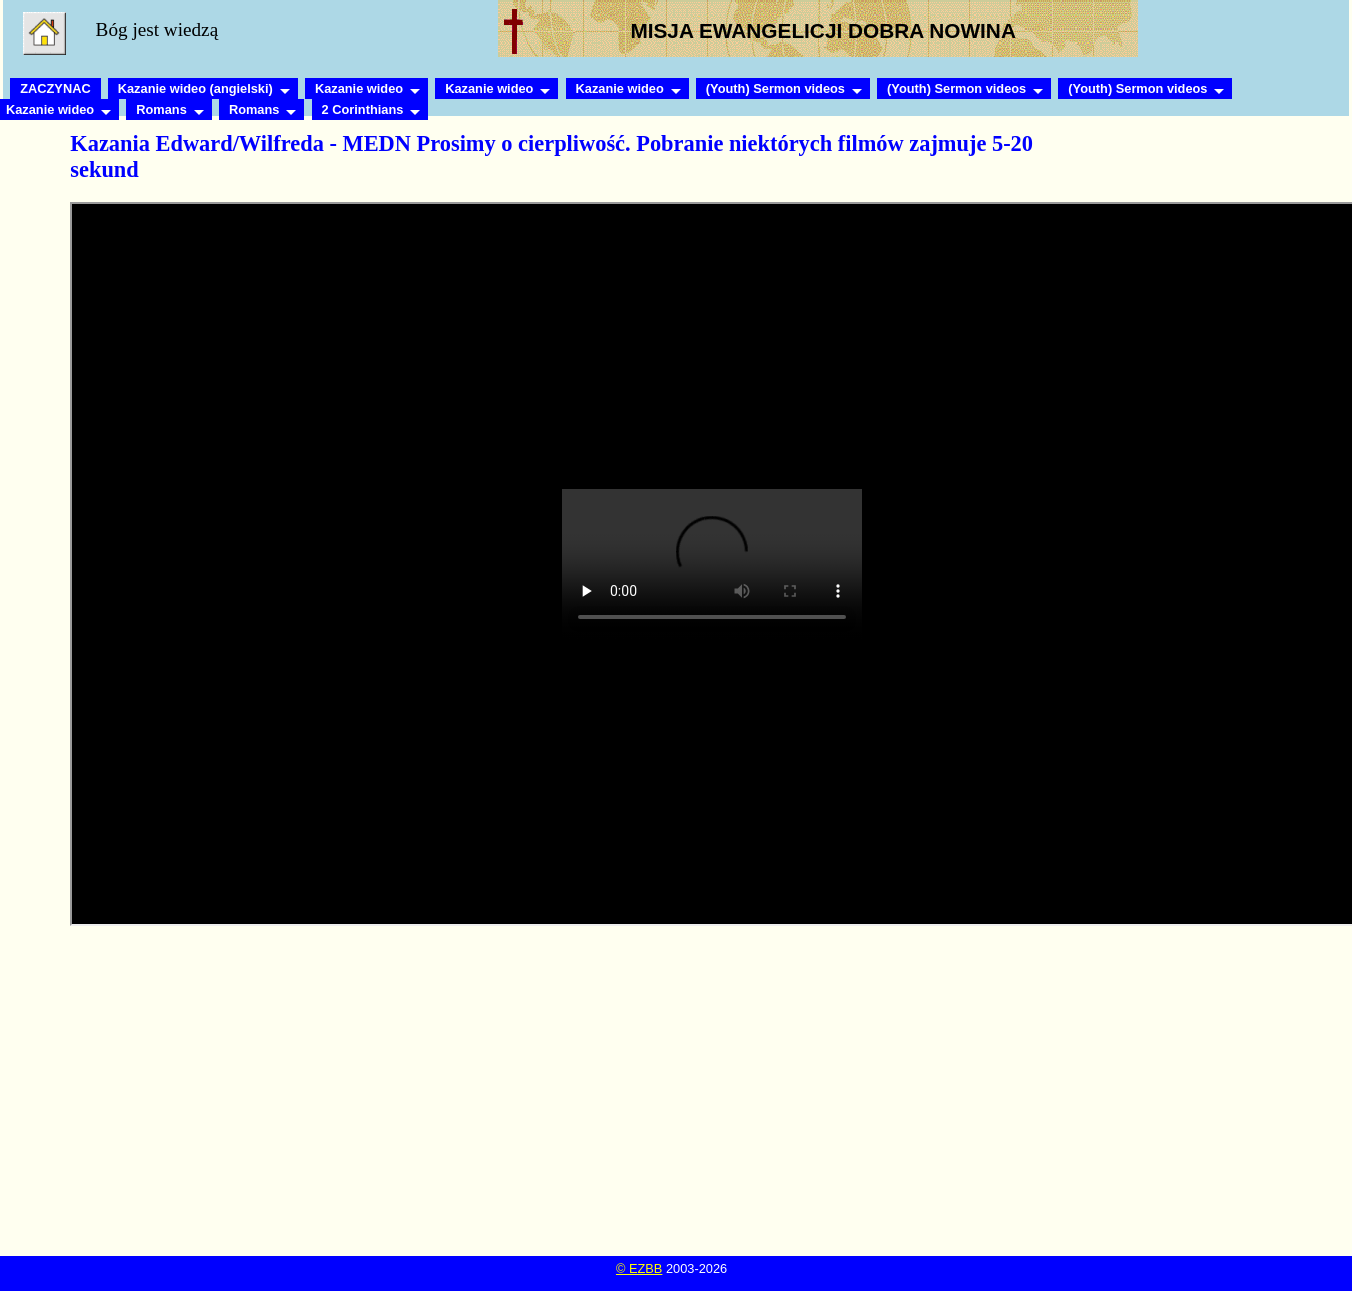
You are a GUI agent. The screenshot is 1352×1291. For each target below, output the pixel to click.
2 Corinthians (363, 109)
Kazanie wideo (359, 88)
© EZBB (639, 1268)
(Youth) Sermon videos (775, 88)
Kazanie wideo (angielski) (195, 88)
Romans (161, 109)
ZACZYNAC (55, 88)
